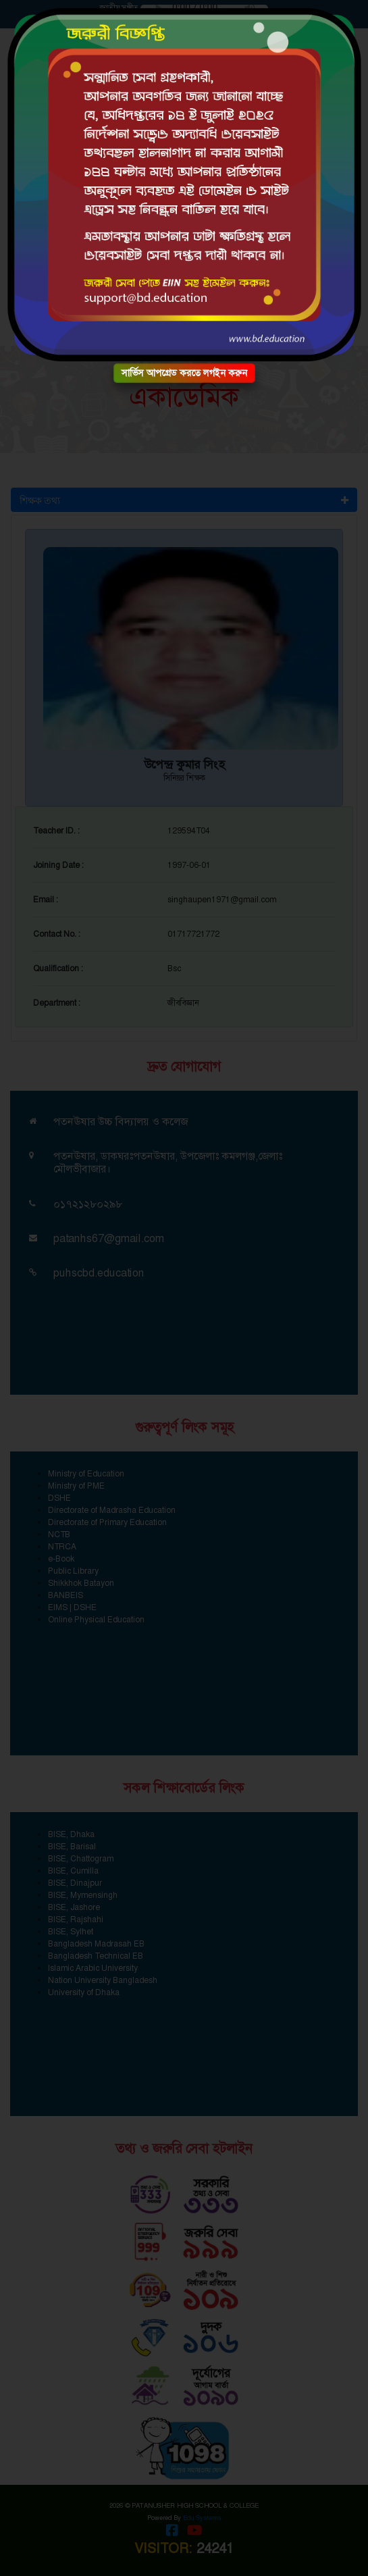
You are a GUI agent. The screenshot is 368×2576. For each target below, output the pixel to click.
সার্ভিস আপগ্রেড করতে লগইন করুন (184, 373)
